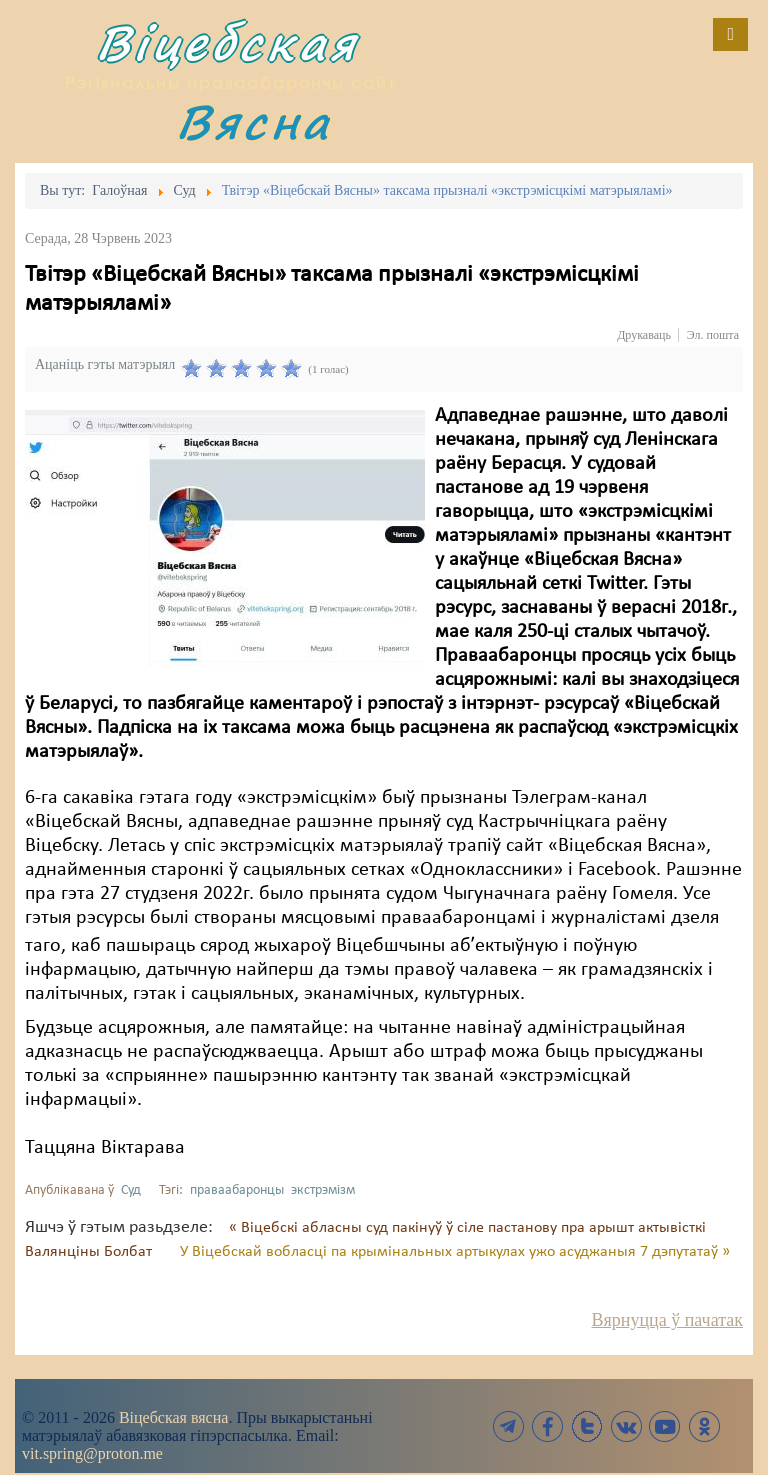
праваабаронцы (237, 1190)
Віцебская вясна (173, 1417)
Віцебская (227, 42)
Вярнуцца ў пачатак (667, 1320)
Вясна (254, 121)
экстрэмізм (323, 1190)
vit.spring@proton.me (92, 1453)
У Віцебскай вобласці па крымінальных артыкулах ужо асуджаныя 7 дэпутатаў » (455, 1252)
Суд (131, 1190)
